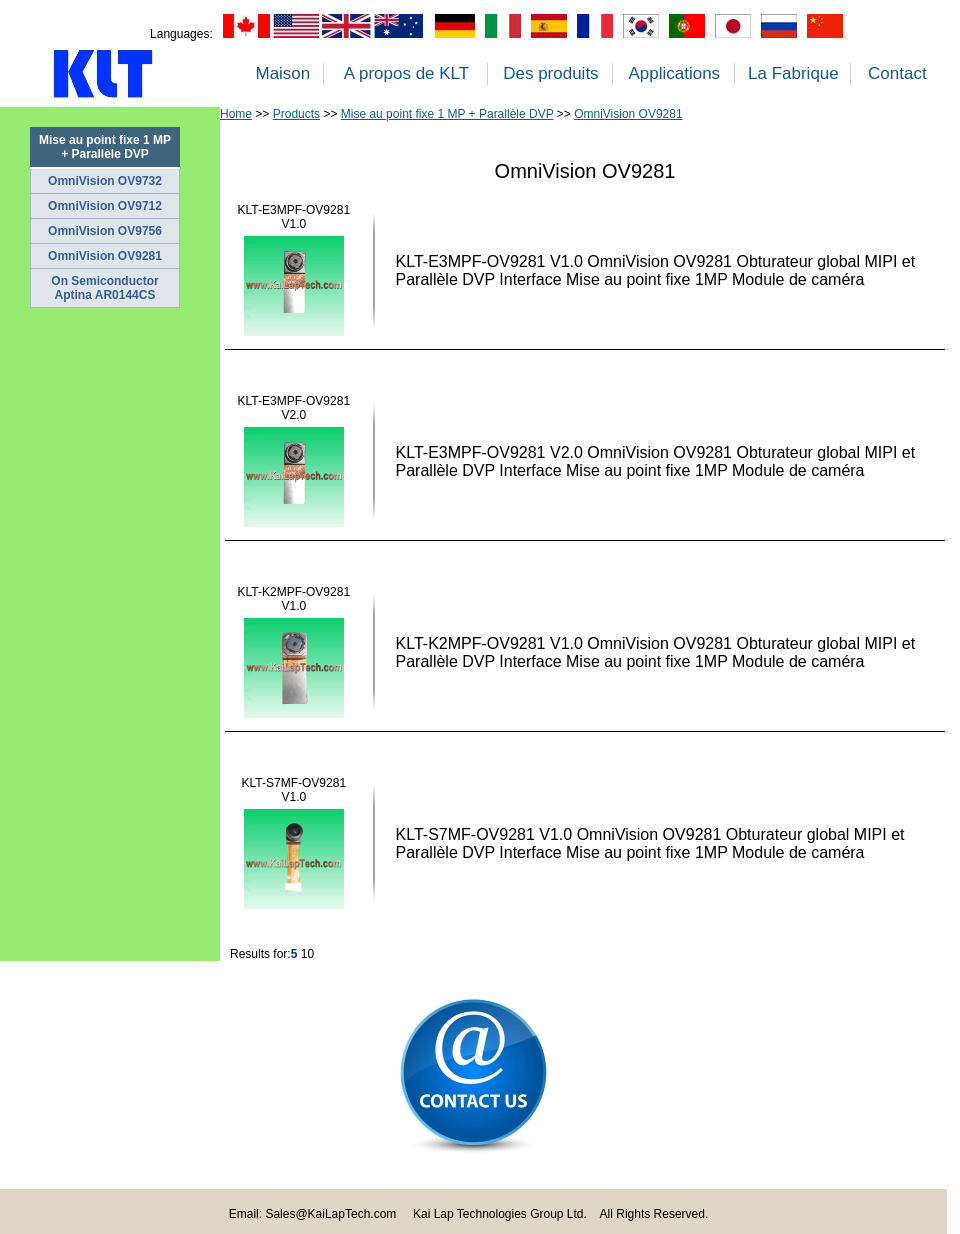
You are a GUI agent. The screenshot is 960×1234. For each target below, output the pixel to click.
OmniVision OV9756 (105, 231)
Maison (282, 73)
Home (236, 114)
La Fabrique (793, 73)
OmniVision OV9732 (105, 181)
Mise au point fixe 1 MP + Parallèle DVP (447, 114)
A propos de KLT (406, 73)
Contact (897, 73)
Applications (674, 73)
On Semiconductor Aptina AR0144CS (104, 288)
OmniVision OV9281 (105, 256)
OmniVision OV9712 (105, 206)
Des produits (550, 73)
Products (296, 114)
